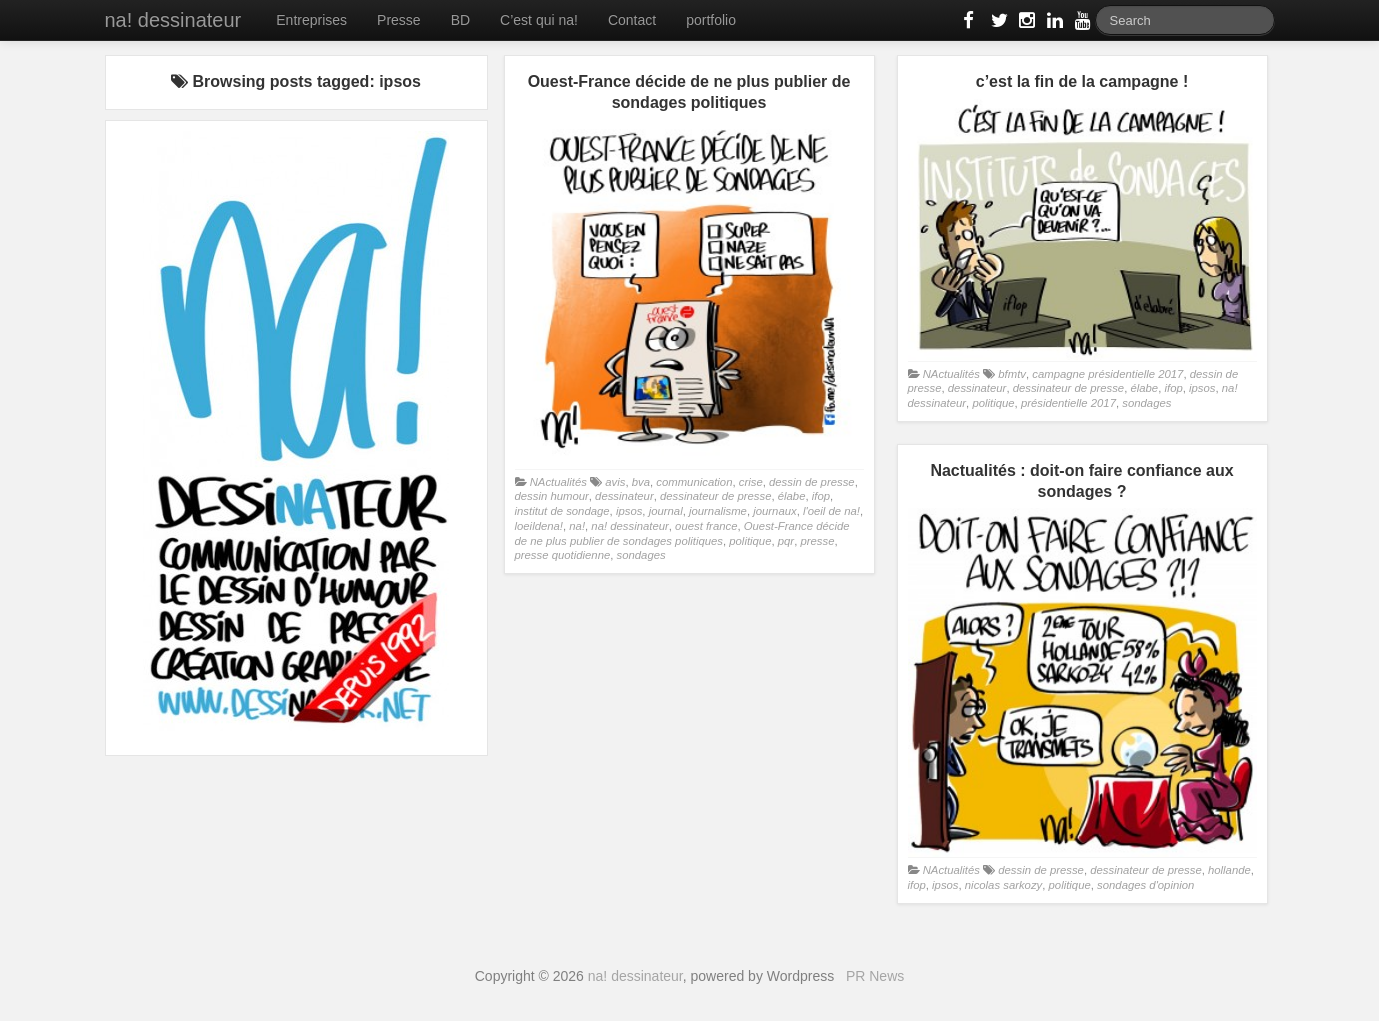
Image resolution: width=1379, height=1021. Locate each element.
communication (694, 482)
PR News (875, 976)
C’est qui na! (539, 20)
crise (751, 482)
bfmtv (1012, 374)
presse (817, 541)
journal (666, 511)
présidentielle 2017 (1068, 403)
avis (615, 482)
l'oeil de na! (831, 511)
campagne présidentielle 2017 (1107, 374)
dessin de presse (812, 482)
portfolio (711, 20)
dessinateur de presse (715, 496)
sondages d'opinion (1145, 885)
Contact (632, 20)
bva (641, 482)
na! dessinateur (173, 20)
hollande (1229, 870)
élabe (792, 496)
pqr (786, 541)
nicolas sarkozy (1003, 885)
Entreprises (311, 20)
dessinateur (624, 496)
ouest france (706, 526)
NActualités (558, 482)
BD (460, 20)
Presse (399, 20)
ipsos (629, 511)
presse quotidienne (563, 555)
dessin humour (552, 496)
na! (577, 526)
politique (750, 541)
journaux (774, 511)
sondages (641, 555)
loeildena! (539, 526)
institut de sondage (562, 511)
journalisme (718, 511)
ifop (821, 496)
